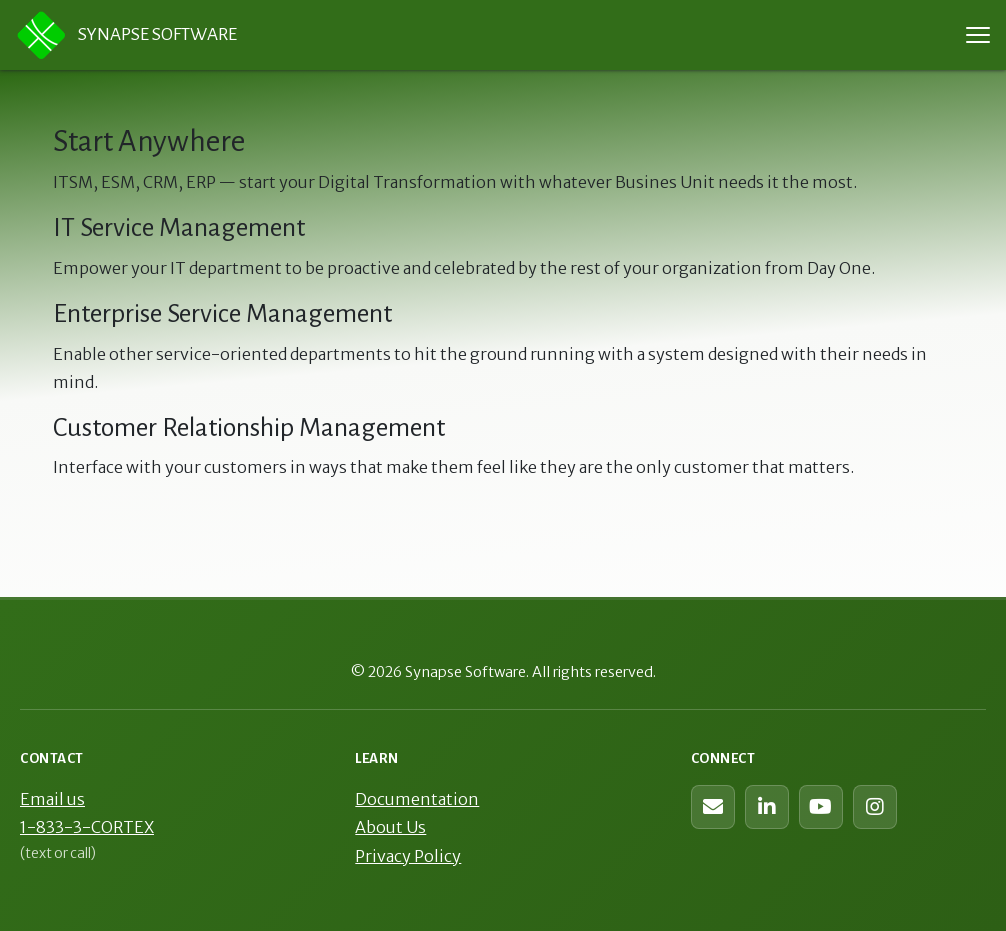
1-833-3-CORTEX (87, 827)
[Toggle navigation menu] (978, 35)
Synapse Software (126, 35)
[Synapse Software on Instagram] (875, 807)
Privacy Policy (408, 856)
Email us (52, 799)
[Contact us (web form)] (713, 807)
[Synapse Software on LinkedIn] (767, 807)
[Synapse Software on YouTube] (821, 807)
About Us (390, 827)
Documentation (417, 799)
